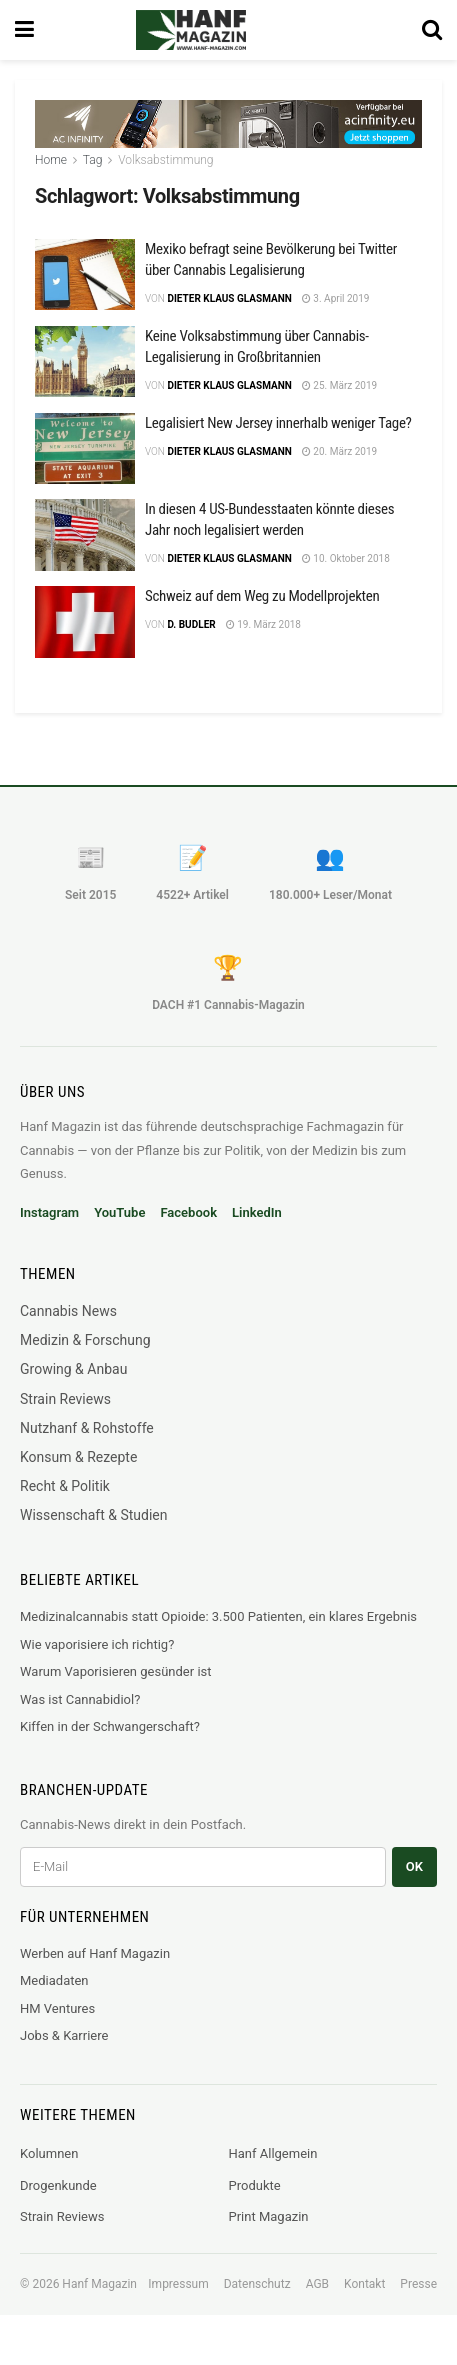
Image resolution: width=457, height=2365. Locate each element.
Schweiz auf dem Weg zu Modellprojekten (262, 596)
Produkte (255, 2185)
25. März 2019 (339, 385)
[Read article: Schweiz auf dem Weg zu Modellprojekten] (85, 622)
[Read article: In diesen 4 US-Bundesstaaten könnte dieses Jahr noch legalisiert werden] (85, 535)
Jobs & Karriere (64, 2035)
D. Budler (191, 624)
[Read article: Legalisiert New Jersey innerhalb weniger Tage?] (85, 449)
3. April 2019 (336, 298)
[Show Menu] (24, 30)
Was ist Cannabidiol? (80, 1699)
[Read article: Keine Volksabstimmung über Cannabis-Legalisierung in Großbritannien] (85, 362)
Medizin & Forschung (85, 1340)
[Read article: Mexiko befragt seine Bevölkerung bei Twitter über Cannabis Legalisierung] (85, 275)
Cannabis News (68, 1311)
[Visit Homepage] (218, 30)
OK (414, 1866)
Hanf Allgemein (273, 2153)
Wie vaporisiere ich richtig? (97, 1644)
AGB (317, 2284)
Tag (93, 160)
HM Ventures (57, 2008)
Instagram (49, 1212)
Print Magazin (269, 2216)
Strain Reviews (65, 1399)
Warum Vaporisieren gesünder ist (116, 1671)
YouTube (119, 1212)
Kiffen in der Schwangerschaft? (110, 1726)
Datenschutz (257, 2284)
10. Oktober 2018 (346, 558)
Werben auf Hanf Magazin (95, 1953)
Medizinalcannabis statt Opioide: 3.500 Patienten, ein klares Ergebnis (218, 1616)
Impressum (178, 2284)
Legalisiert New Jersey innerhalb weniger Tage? (278, 423)
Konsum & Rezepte (78, 1457)
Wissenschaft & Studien (93, 1515)
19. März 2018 (263, 624)
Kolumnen (49, 2153)
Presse (418, 2284)
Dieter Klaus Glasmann (229, 298)
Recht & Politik (65, 1486)
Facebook (188, 1212)
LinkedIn (257, 1212)
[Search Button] (432, 30)
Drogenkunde (58, 2185)
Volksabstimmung (165, 160)
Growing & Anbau (73, 1369)
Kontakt (364, 2284)
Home (51, 160)
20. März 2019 (339, 451)
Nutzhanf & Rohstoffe (87, 1428)
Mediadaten (54, 1980)
